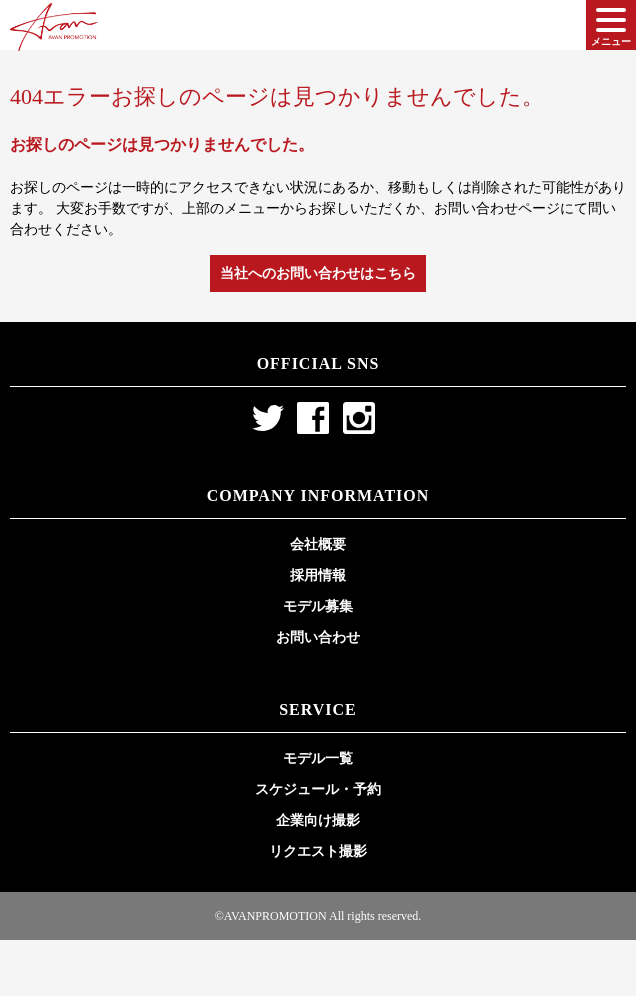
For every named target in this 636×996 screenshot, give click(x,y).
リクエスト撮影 (318, 851)
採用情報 (318, 575)
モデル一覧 (318, 758)
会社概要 (318, 544)
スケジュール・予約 (318, 789)
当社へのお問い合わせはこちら (318, 273)
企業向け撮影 (318, 820)
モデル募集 (318, 606)
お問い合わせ (318, 637)
